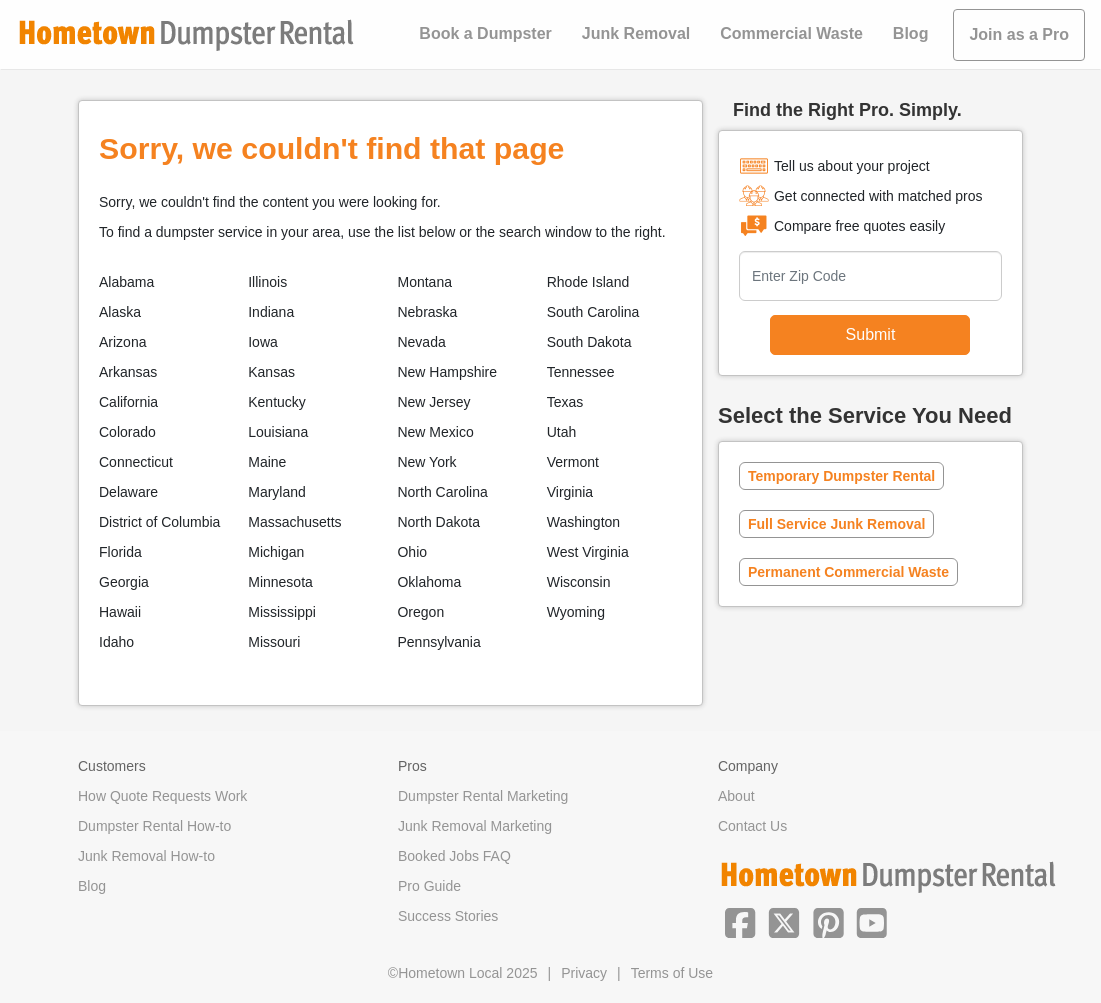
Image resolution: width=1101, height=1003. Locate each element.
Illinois (267, 282)
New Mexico (435, 432)
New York (426, 462)
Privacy (584, 973)
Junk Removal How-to (146, 856)
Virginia (570, 492)
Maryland (277, 492)
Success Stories (448, 916)
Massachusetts (294, 522)
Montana (424, 282)
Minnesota (280, 582)
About (736, 796)
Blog (911, 33)
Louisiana (278, 432)
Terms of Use (672, 973)
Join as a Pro (1019, 34)
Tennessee (581, 372)
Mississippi (282, 612)
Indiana (271, 312)
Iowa (263, 342)
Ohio (412, 552)
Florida (120, 552)
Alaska (120, 312)
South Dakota (589, 342)
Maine (267, 462)
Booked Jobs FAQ (454, 856)
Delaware (128, 492)
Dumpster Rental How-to (154, 826)
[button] (740, 921)
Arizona (122, 342)
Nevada (421, 342)
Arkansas (128, 372)
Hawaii (120, 612)
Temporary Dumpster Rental (841, 476)
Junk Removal (636, 33)
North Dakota (438, 522)
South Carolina (593, 312)
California (128, 402)
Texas (565, 402)
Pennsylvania (438, 642)
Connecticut (136, 462)
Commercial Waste (791, 33)
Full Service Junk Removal (836, 524)
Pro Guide (429, 886)
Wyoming (576, 612)
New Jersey (433, 402)
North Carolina (442, 492)
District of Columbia (159, 522)
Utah (562, 432)
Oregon (420, 612)
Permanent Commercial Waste (848, 572)
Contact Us (752, 826)
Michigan (276, 552)
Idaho (116, 642)
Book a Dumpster (485, 33)
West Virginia (588, 552)
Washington (583, 522)
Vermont (573, 462)
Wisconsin (579, 582)
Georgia (124, 582)
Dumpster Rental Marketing (483, 796)
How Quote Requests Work (162, 796)
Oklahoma (429, 582)
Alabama (126, 282)
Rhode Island (588, 282)
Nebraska (427, 312)
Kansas (271, 372)
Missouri (274, 642)
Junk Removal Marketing (475, 826)
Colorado (127, 432)
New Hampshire (447, 372)
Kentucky (277, 402)
